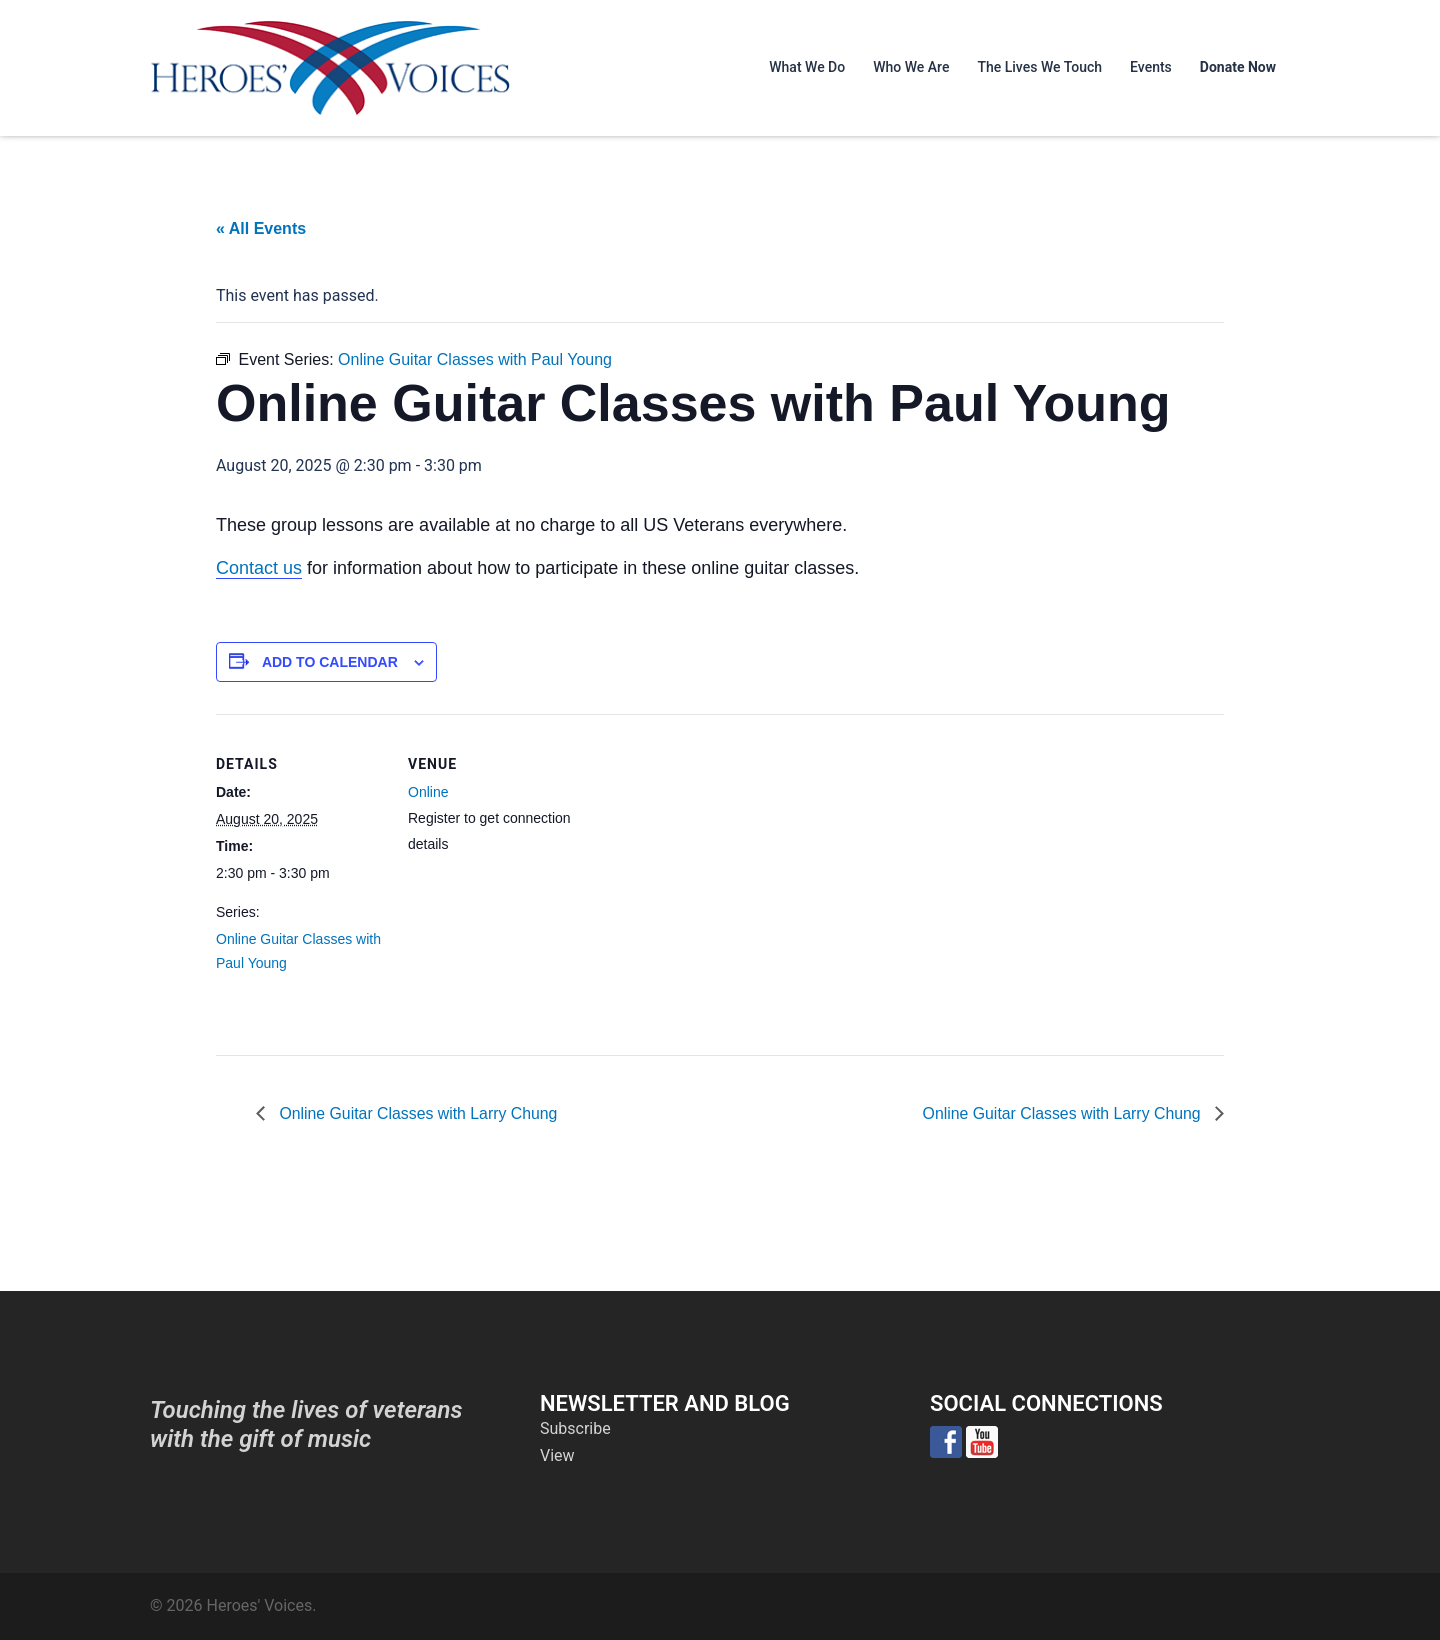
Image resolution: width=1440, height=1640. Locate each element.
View (557, 1455)
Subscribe (575, 1428)
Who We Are (911, 67)
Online (428, 792)
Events (1151, 67)
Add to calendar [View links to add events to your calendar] (330, 662)
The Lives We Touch (1039, 67)
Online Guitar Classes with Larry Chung (417, 1112)
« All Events (261, 228)
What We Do (807, 67)
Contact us (259, 568)
